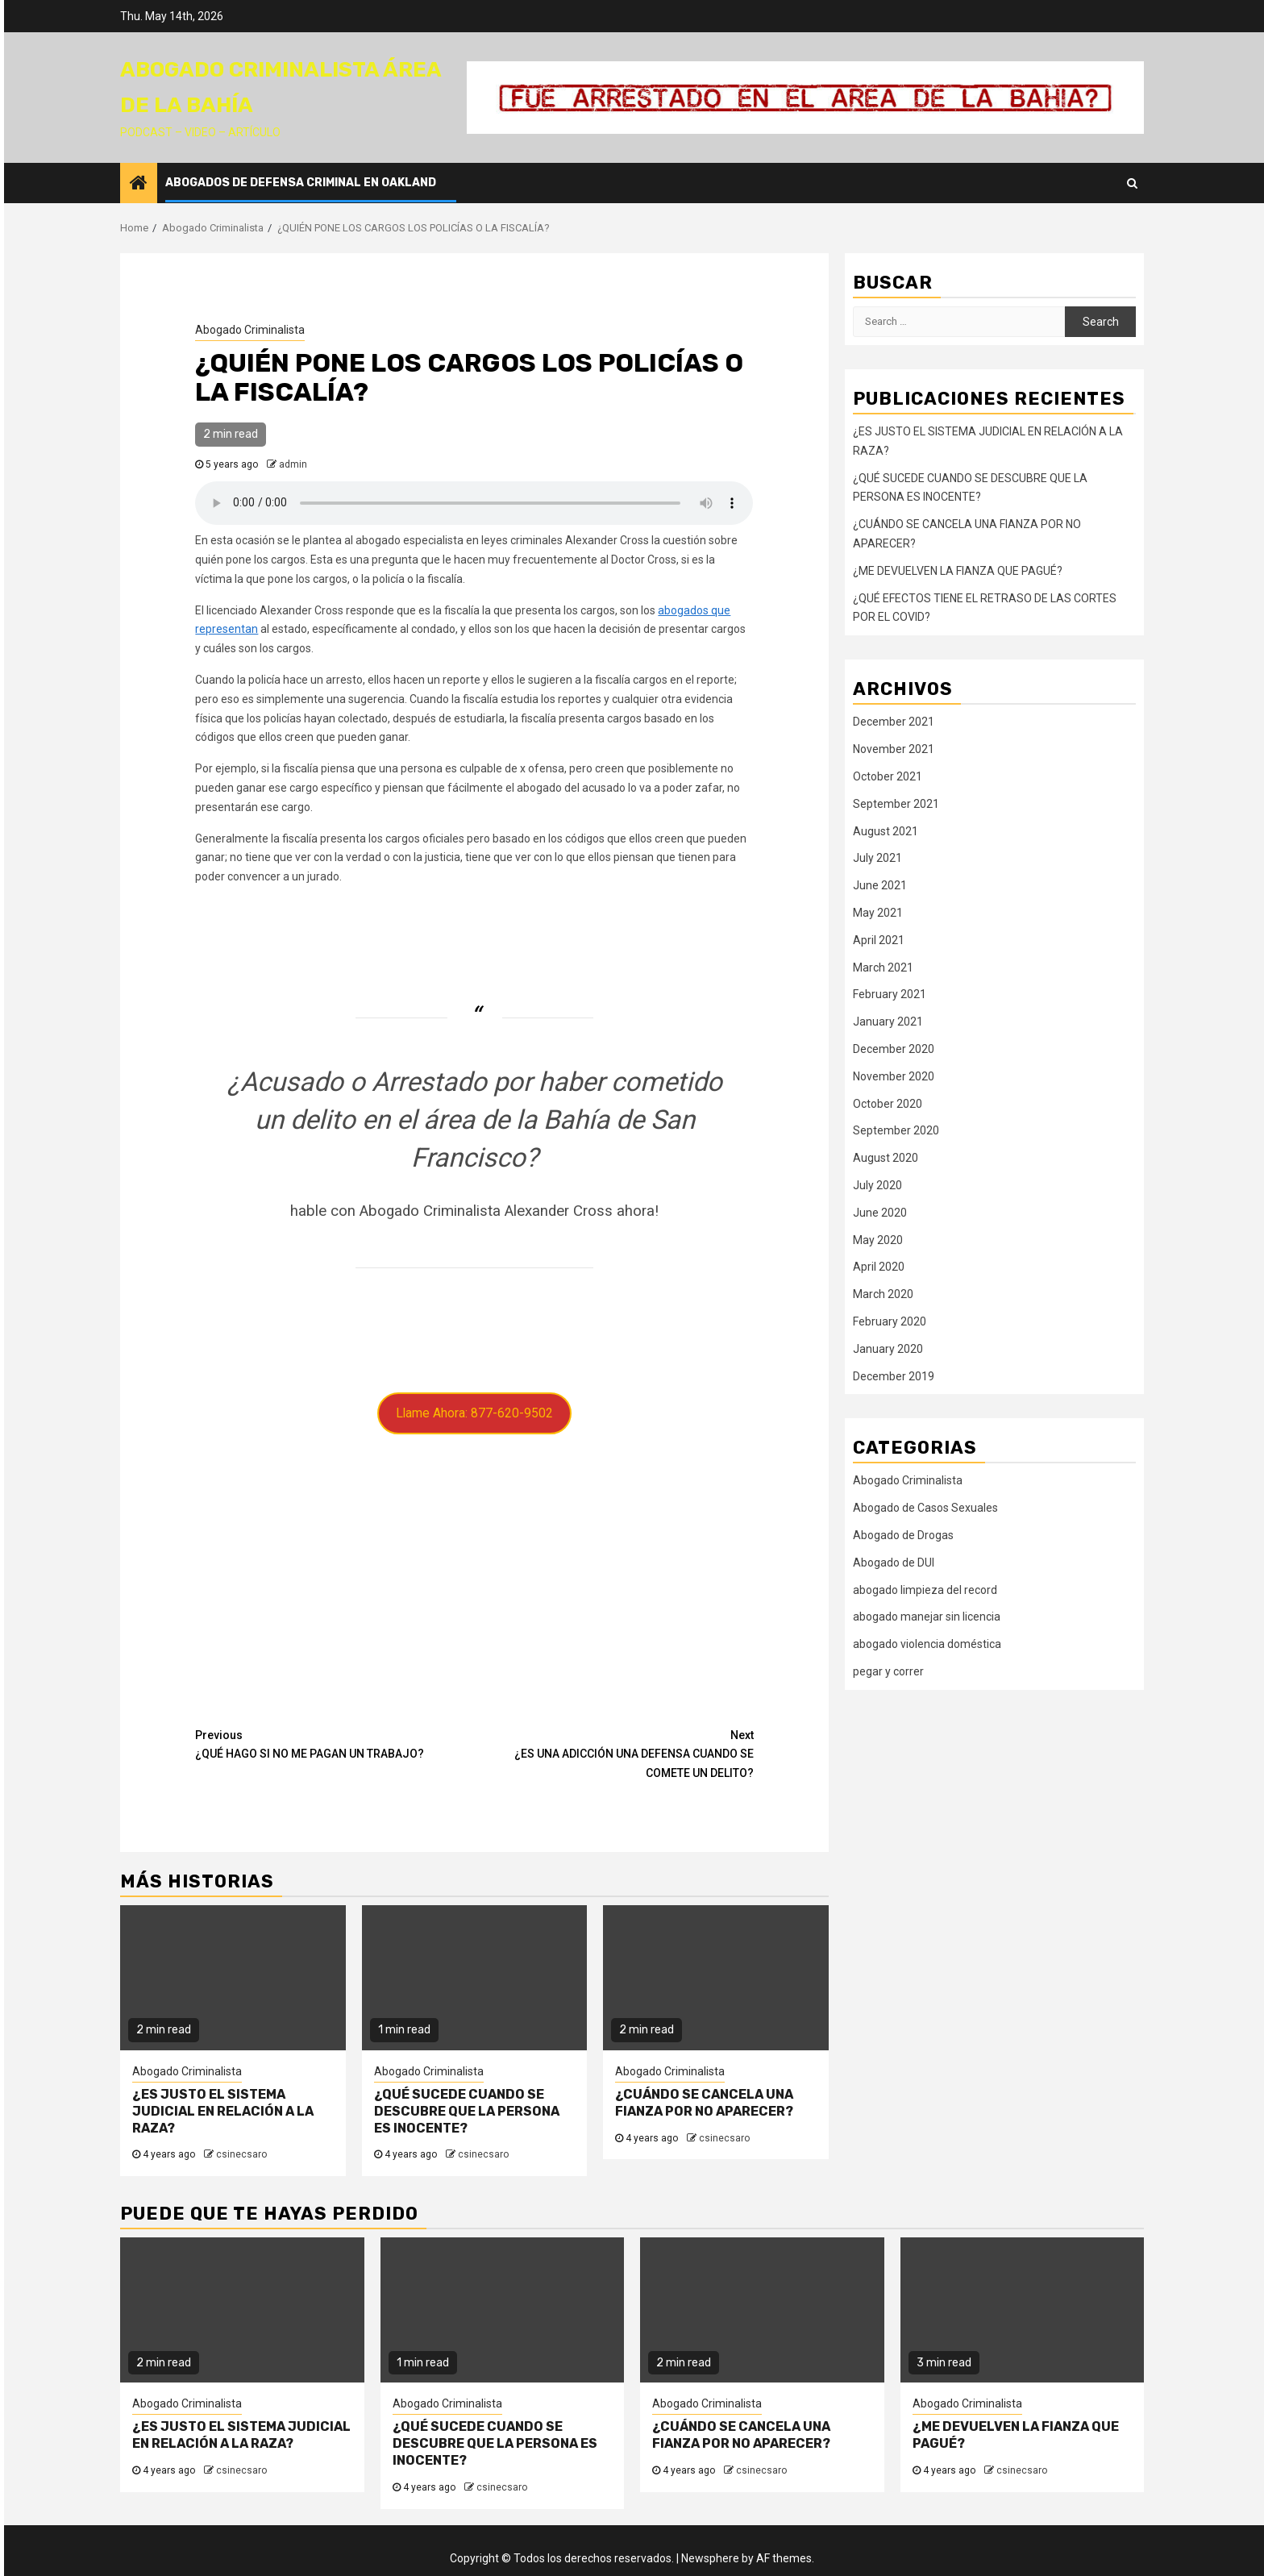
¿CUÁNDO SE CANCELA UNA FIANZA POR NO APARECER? (704, 2103)
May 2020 (878, 1240)
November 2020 (893, 1076)
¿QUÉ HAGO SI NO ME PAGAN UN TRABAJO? (334, 1743)
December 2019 (893, 1376)
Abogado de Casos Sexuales (925, 1507)
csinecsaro (241, 2154)
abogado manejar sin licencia (926, 1616)
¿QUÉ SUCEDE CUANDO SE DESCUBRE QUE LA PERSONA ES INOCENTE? (466, 2111)
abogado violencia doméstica (927, 1644)
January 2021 (888, 1021)
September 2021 (896, 803)
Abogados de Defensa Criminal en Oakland (300, 182)
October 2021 (887, 776)
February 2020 (889, 1321)
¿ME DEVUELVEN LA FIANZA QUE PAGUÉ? (957, 570)
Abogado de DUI (893, 1562)
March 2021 (883, 967)
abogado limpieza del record (925, 1589)
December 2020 (893, 1048)
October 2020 (887, 1103)
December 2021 (893, 721)
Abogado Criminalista (250, 329)
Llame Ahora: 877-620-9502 (474, 1413)
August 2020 (885, 1157)
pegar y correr (888, 1671)
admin (293, 464)
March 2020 (883, 1294)
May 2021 (878, 912)
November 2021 (893, 749)
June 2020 (880, 1212)
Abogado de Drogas (903, 1535)
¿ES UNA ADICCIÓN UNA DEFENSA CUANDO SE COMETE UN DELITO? (614, 1753)
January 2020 (888, 1348)
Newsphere (710, 2558)
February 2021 (889, 994)
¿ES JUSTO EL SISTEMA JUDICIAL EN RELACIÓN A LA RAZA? (223, 2111)
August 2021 (885, 831)
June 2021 (880, 885)
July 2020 (877, 1185)
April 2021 (878, 940)
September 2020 (896, 1130)
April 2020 (878, 1266)
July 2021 (877, 857)
